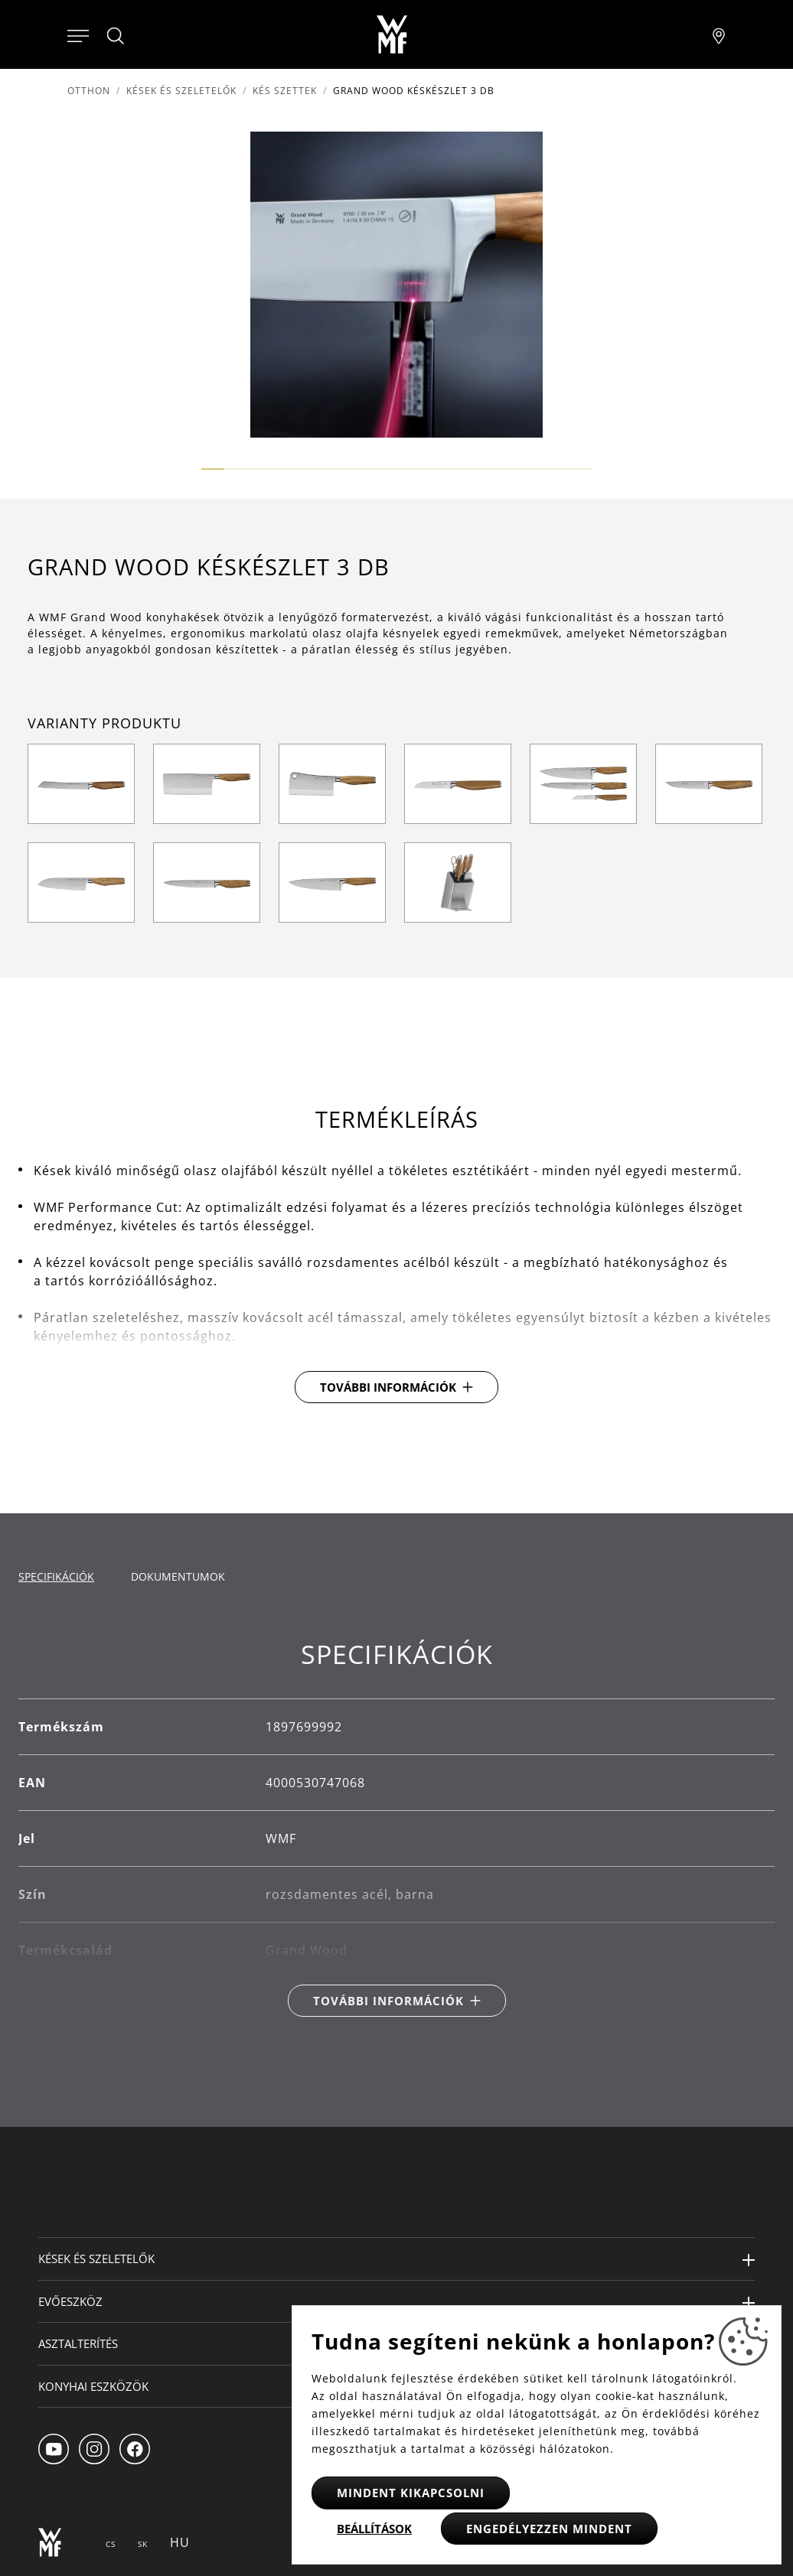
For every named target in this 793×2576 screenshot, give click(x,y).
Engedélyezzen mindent (549, 2528)
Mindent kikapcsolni (411, 2492)
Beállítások (374, 2528)
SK (143, 2544)
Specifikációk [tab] (56, 1576)
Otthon (88, 90)
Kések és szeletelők (181, 90)
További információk (388, 1387)
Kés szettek (285, 90)
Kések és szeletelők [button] (96, 2258)
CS (111, 2544)
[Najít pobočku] (719, 34)
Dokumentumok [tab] (178, 1576)
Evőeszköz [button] (70, 2301)
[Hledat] (116, 36)
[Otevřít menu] (78, 34)
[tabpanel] (396, 1828)
